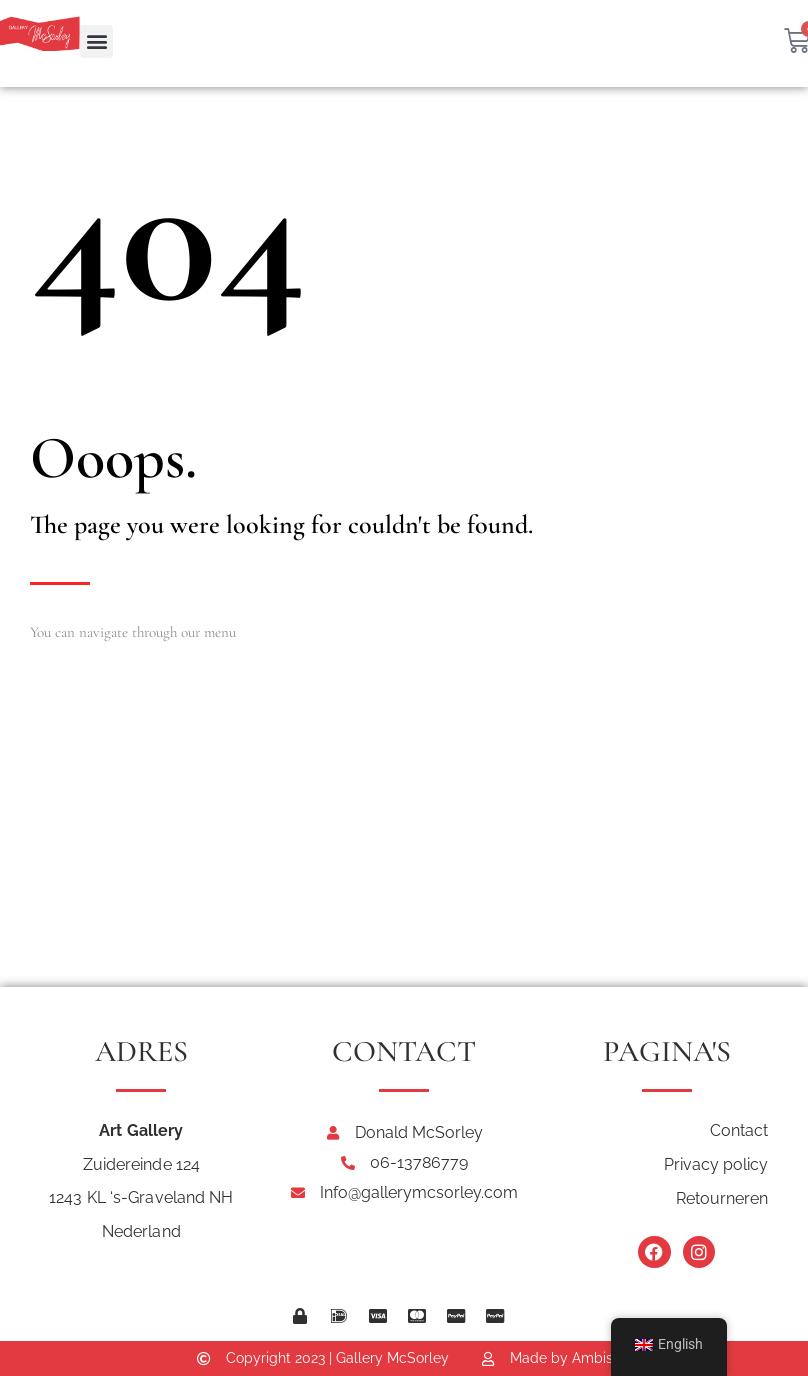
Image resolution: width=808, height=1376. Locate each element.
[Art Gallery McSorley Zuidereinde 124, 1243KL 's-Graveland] (404, 837)
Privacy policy (716, 1164)
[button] (96, 41)
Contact (739, 1130)
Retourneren (722, 1198)
